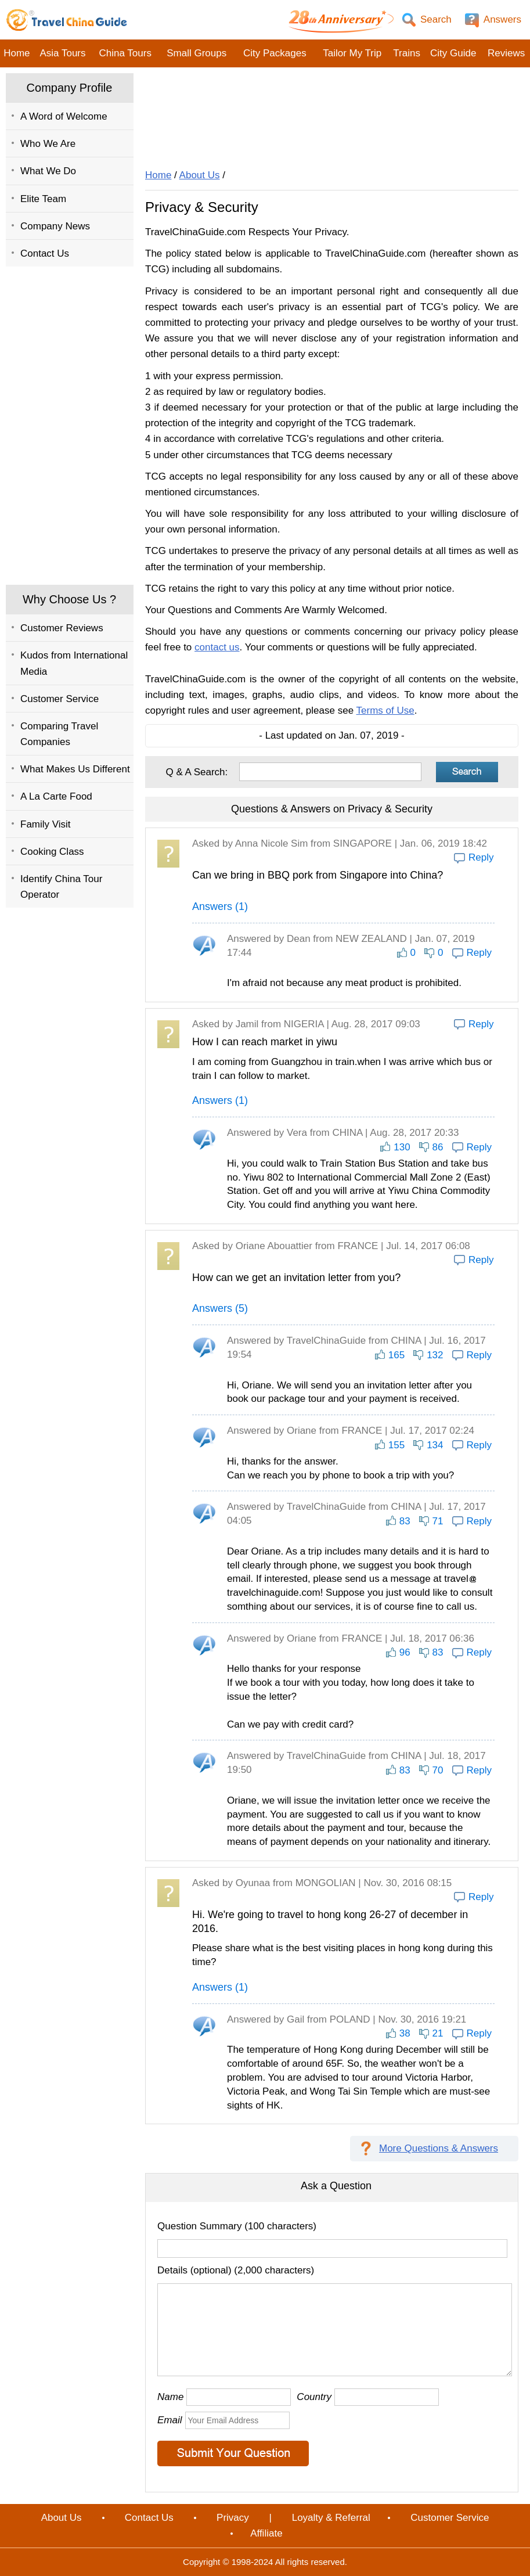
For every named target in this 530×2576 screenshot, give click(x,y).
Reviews (506, 53)
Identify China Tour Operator (61, 886)
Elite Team (43, 198)
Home (16, 53)
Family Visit (45, 824)
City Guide (453, 53)
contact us (217, 647)
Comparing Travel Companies (59, 734)
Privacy (233, 2517)
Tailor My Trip (352, 53)
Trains (406, 53)
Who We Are (47, 143)
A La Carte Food (56, 796)
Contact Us (44, 253)
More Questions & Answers (438, 2148)
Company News (55, 226)
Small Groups (196, 53)
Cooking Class (52, 851)
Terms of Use (385, 710)
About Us (199, 175)
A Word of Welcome (63, 116)
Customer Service (59, 698)
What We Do (48, 171)
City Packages (275, 53)
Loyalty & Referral (331, 2517)
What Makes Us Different (75, 769)
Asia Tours (62, 53)
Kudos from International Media (74, 663)
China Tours (125, 53)
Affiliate (266, 2533)
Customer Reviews (61, 628)
